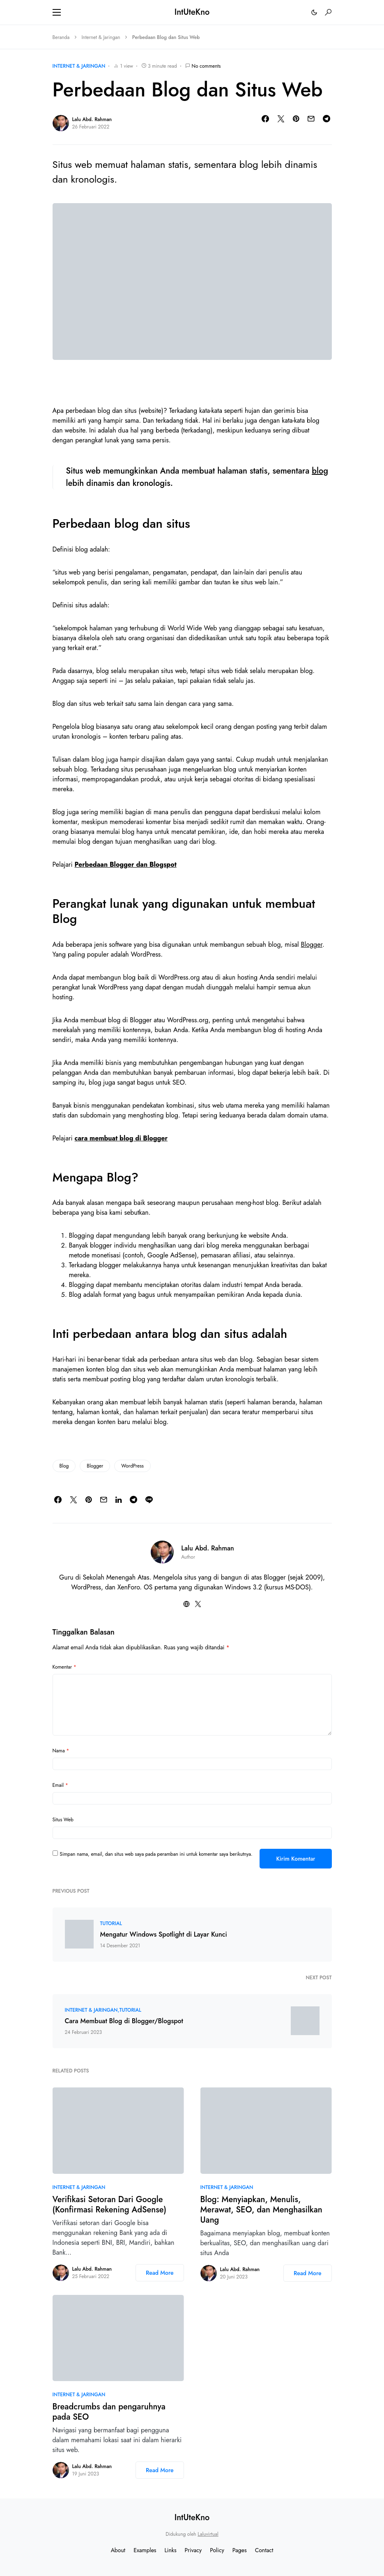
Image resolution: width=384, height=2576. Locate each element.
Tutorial (111, 1923)
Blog (64, 1466)
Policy (217, 2550)
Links (171, 2550)
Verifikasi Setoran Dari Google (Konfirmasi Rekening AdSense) (109, 2204)
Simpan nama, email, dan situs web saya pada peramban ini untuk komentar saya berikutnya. (156, 1854)
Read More (160, 2273)
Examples (144, 2550)
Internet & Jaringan (100, 37)
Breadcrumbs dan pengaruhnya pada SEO (109, 2412)
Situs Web (63, 1819)
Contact (264, 2550)
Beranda (61, 37)
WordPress (132, 1466)
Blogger (311, 944)
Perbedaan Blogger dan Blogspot (126, 864)
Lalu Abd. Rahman (92, 119)
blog (320, 471)
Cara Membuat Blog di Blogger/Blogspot (124, 2021)
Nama (61, 1750)
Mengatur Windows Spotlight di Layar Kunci (163, 1934)
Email (60, 1785)
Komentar (64, 1667)
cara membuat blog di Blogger (121, 1138)
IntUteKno (192, 12)
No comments (206, 66)
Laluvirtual (208, 2534)
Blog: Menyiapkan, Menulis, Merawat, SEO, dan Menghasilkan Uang (261, 2209)
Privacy (193, 2550)
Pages (239, 2550)
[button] (57, 12)
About (118, 2550)
